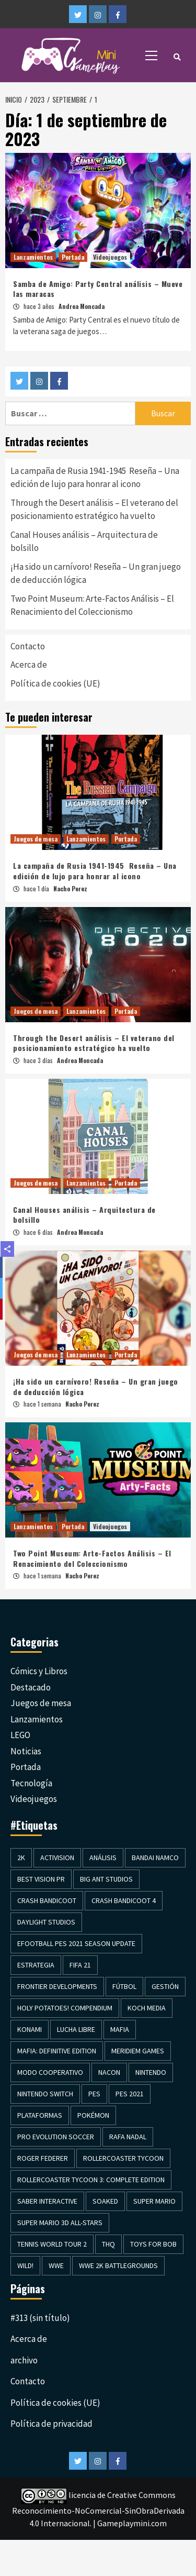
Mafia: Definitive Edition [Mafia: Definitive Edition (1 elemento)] (56, 2050)
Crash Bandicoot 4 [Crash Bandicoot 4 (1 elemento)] (123, 1900)
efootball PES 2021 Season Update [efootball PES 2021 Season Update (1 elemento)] (76, 1943)
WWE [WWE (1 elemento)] (56, 2265)
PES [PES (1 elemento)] (94, 2093)
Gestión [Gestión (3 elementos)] (165, 1986)
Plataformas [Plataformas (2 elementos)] (39, 2115)
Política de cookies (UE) (55, 683)
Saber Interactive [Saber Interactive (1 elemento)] (47, 2201)
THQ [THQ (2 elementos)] (108, 2244)
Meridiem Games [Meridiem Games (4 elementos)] (137, 2050)
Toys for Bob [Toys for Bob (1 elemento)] (153, 2244)
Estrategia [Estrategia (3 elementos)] (35, 1965)
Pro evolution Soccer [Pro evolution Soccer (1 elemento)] (55, 2136)
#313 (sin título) (40, 2318)
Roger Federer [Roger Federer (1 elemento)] (42, 2158)
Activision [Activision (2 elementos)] (57, 1857)
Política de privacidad (51, 2423)
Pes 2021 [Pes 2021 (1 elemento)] (130, 2093)
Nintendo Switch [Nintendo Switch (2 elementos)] (45, 2093)
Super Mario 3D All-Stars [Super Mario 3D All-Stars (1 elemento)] (59, 2222)
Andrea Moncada (82, 306)
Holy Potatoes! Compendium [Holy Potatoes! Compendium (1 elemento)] (64, 2008)
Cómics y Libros (38, 1671)
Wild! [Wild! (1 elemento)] (25, 2265)
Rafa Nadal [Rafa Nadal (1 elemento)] (127, 2136)
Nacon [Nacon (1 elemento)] (109, 2072)
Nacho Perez (70, 888)
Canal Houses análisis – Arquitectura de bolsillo (84, 541)
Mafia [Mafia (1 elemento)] (119, 2029)
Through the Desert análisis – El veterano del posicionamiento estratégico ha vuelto (94, 509)
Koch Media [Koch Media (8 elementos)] (147, 2008)
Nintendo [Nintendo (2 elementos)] (150, 2072)
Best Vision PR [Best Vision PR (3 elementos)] (41, 1879)
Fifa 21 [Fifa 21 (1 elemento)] (80, 1965)
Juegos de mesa (35, 838)
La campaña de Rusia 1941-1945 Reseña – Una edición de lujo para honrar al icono (94, 477)
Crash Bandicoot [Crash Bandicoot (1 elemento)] (46, 1900)
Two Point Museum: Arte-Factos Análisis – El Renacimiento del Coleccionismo (92, 605)
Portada (73, 256)
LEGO (20, 1735)
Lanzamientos (33, 256)
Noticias (25, 1751)
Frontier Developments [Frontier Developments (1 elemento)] (57, 1986)
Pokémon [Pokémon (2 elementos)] (93, 2115)
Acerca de (28, 664)
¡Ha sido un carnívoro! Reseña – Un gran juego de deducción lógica (95, 573)
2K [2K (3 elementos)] (21, 1857)
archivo (24, 2360)
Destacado (30, 1687)
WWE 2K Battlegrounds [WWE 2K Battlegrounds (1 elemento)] (118, 2265)
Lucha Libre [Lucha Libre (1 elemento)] (76, 2029)
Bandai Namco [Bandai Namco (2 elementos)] (155, 1857)
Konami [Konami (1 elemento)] (29, 2029)
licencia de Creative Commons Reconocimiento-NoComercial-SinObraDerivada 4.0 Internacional (98, 2509)
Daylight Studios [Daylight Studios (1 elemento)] (46, 1922)
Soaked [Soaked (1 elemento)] (105, 2201)
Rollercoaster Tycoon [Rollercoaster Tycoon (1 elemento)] (123, 2158)
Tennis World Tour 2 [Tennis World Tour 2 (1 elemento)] (52, 2244)
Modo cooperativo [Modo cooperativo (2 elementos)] (50, 2072)
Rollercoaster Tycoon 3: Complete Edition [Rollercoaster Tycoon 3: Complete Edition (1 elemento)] (91, 2179)
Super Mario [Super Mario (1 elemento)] (154, 2201)
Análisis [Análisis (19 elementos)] (103, 1857)
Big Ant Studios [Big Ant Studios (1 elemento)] (106, 1879)
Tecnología (31, 1783)
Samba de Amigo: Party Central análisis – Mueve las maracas (97, 289)
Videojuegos (110, 256)
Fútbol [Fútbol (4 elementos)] (124, 1986)
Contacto (27, 646)
